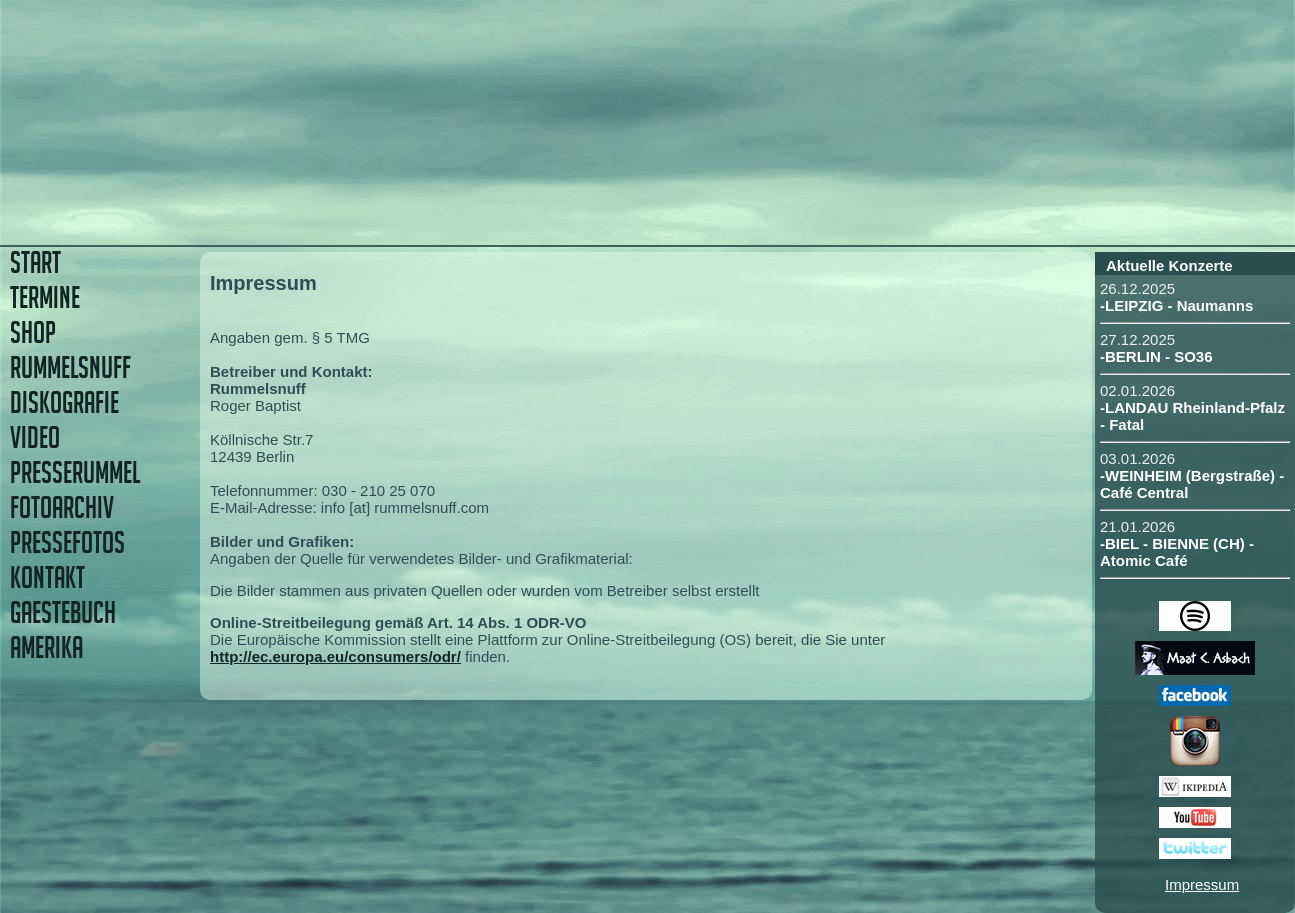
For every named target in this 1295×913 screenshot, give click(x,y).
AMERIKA (46, 647)
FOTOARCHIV (62, 507)
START (35, 262)
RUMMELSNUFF (70, 367)
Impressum (1202, 884)
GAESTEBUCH (63, 612)
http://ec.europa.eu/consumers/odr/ (335, 656)
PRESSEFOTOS (67, 542)
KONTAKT (47, 577)
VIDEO (35, 437)
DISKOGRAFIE (64, 402)
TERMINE (45, 297)
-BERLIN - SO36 (1156, 356)
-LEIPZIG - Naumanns (1176, 305)
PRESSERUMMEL (75, 472)
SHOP (33, 332)
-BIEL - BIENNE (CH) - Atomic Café (1177, 552)
